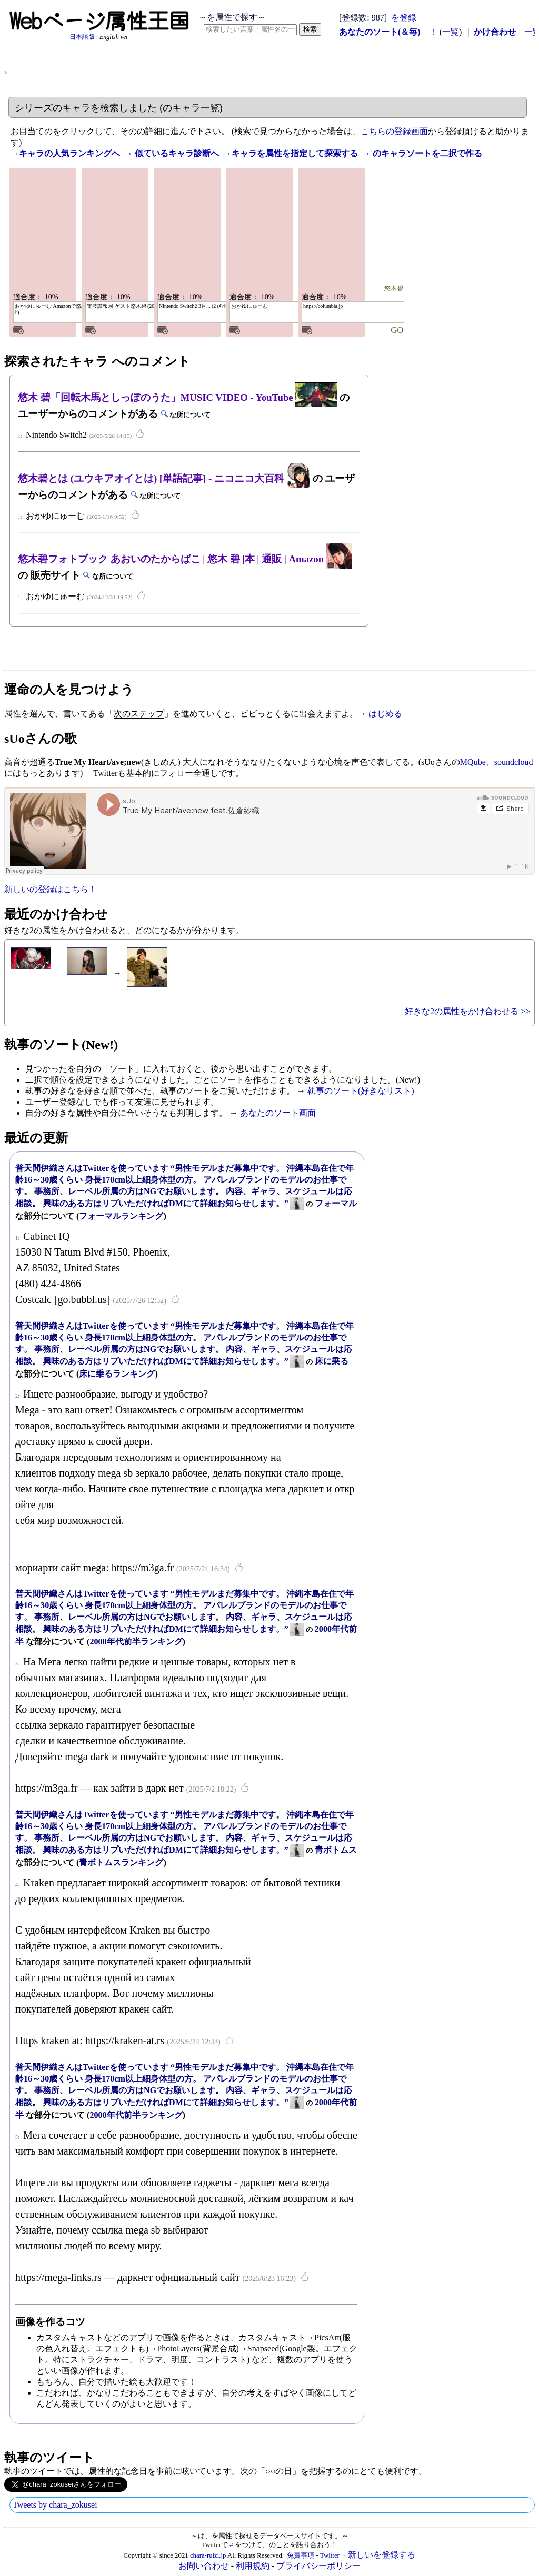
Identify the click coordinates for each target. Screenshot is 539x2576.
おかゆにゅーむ (249, 306)
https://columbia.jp (323, 306)
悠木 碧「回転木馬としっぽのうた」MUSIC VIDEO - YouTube (177, 397)
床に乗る (331, 1361)
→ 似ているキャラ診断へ (171, 153)
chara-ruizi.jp (208, 2555)
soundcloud (513, 761)
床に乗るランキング (117, 1373)
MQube (473, 761)
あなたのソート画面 (278, 1112)
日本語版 (82, 37)
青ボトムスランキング (121, 1862)
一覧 (450, 31)
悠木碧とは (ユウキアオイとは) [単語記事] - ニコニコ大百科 (164, 478)
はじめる (385, 713)
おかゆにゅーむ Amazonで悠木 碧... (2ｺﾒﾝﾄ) (63, 309)
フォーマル (336, 1203)
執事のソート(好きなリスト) (360, 1090)
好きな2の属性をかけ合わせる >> (467, 1011)
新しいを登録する (381, 2554)
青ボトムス (336, 1849)
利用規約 (253, 2565)
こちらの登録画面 (394, 131)
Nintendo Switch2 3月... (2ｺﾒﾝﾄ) (193, 306)
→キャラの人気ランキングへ (65, 153)
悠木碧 (105, 288)
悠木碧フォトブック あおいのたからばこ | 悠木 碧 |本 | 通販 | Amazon (185, 558)
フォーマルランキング (121, 1215)
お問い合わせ (203, 2565)
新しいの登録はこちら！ (50, 889)
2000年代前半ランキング (135, 1641)
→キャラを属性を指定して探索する (290, 153)
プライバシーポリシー (318, 2565)
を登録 (403, 17)
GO (397, 330)
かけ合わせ (495, 31)
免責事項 (300, 2555)
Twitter (330, 2555)
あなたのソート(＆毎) (380, 31)
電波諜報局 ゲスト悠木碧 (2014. (124, 306)
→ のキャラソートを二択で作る (422, 153)
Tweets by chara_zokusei (55, 2504)
